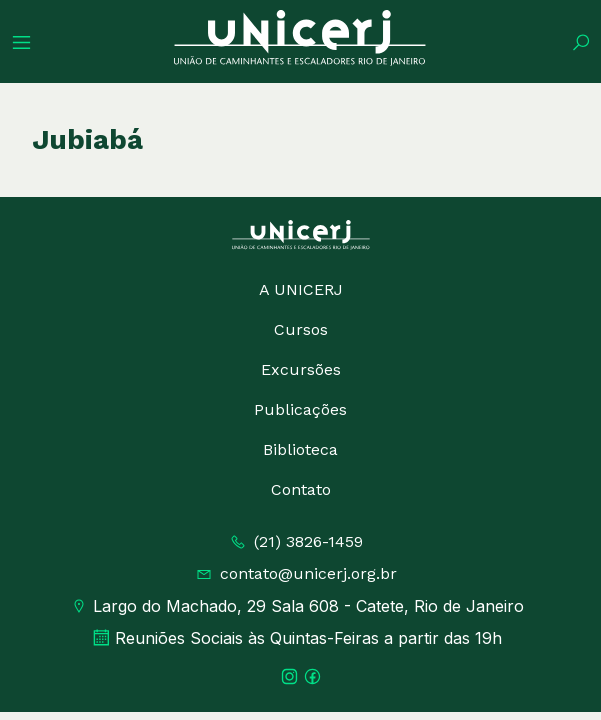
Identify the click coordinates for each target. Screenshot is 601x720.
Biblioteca (300, 449)
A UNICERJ (301, 289)
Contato (301, 489)
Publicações (300, 409)
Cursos (301, 329)
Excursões (301, 369)
